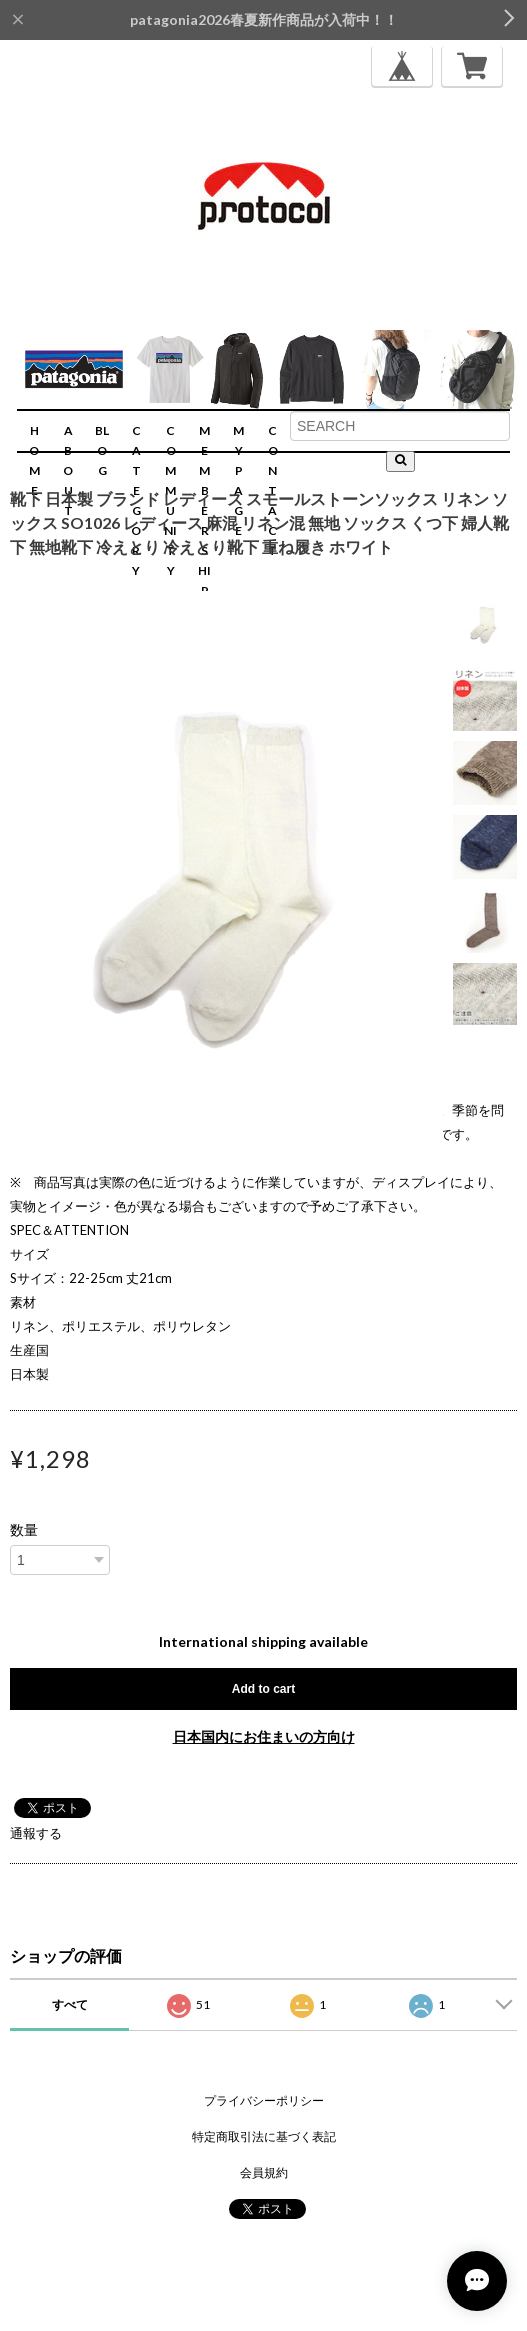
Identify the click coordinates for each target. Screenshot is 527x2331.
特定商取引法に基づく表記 (264, 2136)
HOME (34, 460)
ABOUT (68, 470)
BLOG (102, 450)
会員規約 (264, 2172)
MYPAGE (238, 480)
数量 (24, 1530)
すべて (70, 2004)
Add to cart (263, 1689)
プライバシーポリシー (264, 2100)
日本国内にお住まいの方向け (264, 1736)
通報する (36, 1833)
